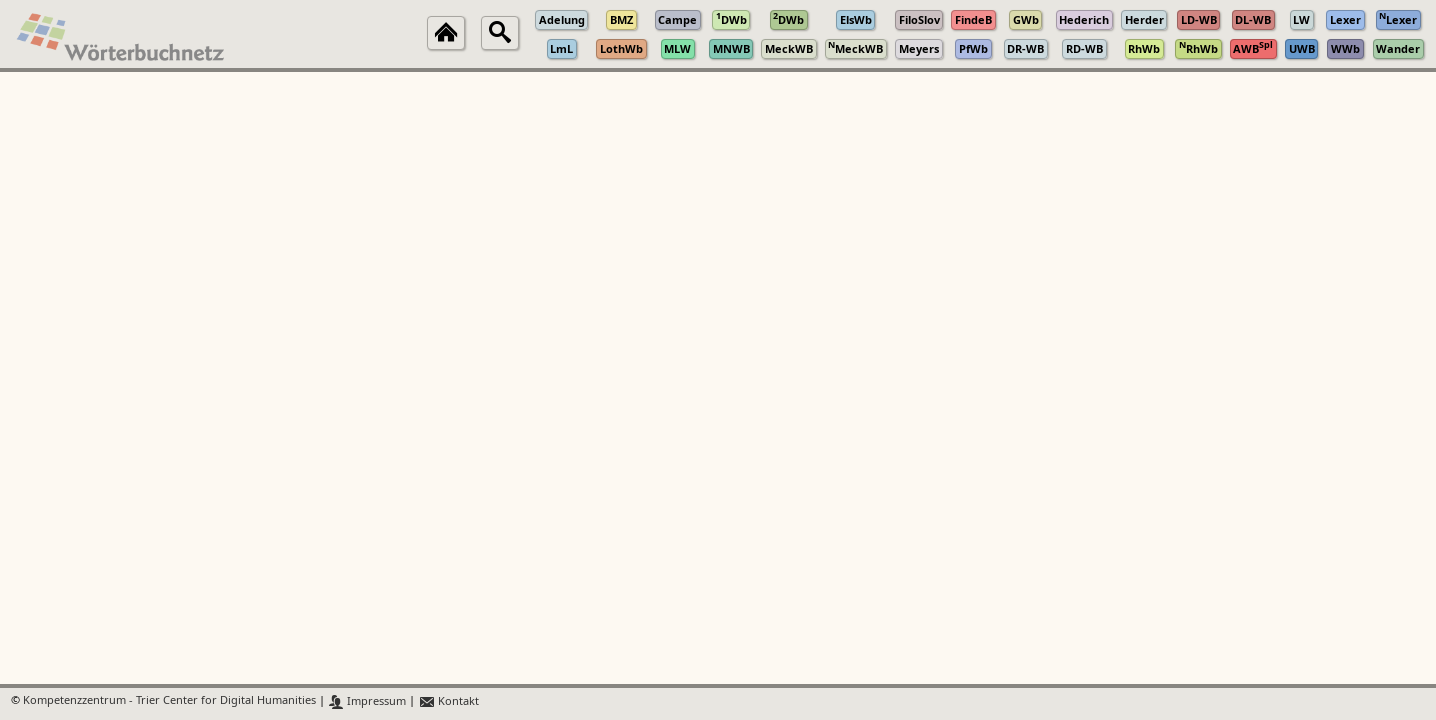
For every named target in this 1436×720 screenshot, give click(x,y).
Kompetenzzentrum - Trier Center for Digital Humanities (169, 701)
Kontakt (448, 701)
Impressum (367, 701)
